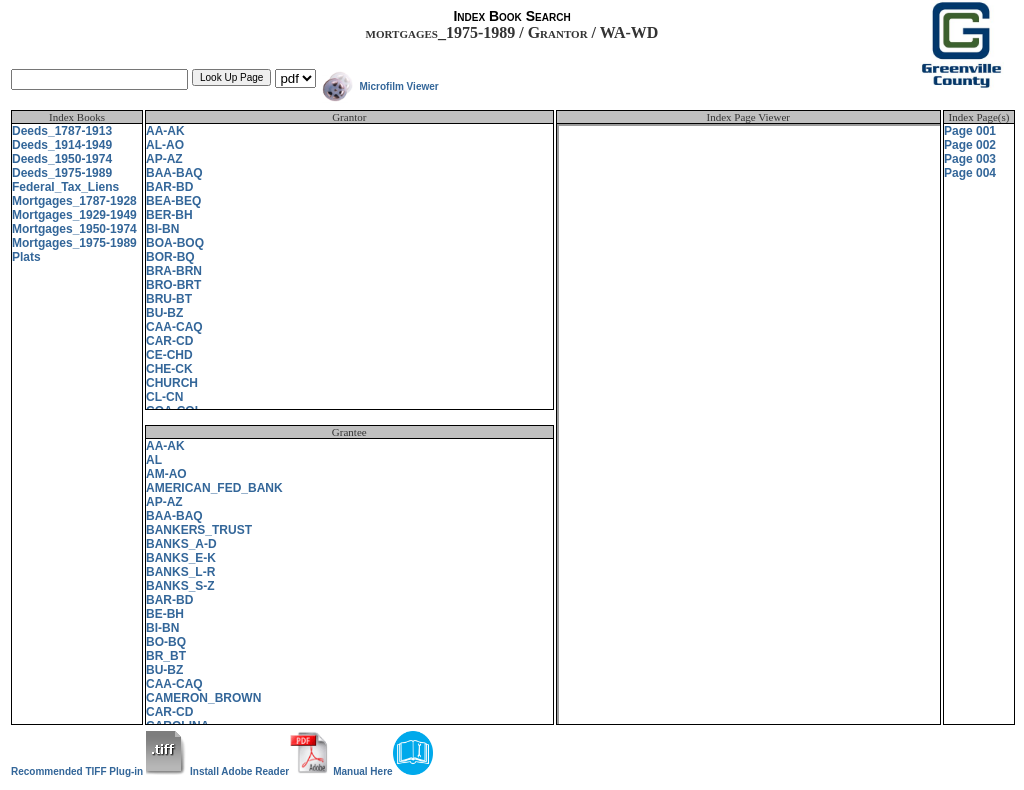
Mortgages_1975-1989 (74, 243)
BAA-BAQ (174, 173)
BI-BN (162, 229)
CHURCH (172, 383)
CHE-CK (169, 369)
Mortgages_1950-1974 (74, 229)
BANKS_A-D (181, 544)
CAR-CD (169, 341)
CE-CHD (169, 355)
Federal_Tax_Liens (65, 187)
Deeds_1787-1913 (62, 131)
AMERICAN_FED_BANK (214, 488)
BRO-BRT (173, 285)
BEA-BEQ (173, 201)
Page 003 (970, 159)
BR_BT (166, 656)
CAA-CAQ (174, 327)
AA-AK (165, 131)
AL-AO (165, 145)
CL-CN (164, 397)
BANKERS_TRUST (199, 530)
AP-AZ (164, 159)
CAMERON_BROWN (203, 698)
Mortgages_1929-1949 (74, 215)
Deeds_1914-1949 (62, 145)
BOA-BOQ (175, 243)
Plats (26, 257)
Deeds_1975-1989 (62, 173)
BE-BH (165, 614)
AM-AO (166, 474)
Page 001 (970, 131)
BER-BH (169, 215)
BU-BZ (164, 313)
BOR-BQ (170, 257)
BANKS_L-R (180, 572)
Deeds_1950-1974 (62, 159)
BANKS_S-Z (180, 586)
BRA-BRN (174, 271)
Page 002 (970, 145)
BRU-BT (169, 299)
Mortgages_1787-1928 (74, 201)
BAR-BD (169, 187)
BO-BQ (166, 642)
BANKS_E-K (181, 558)
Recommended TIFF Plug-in (98, 771)
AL (154, 460)
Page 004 (970, 173)
